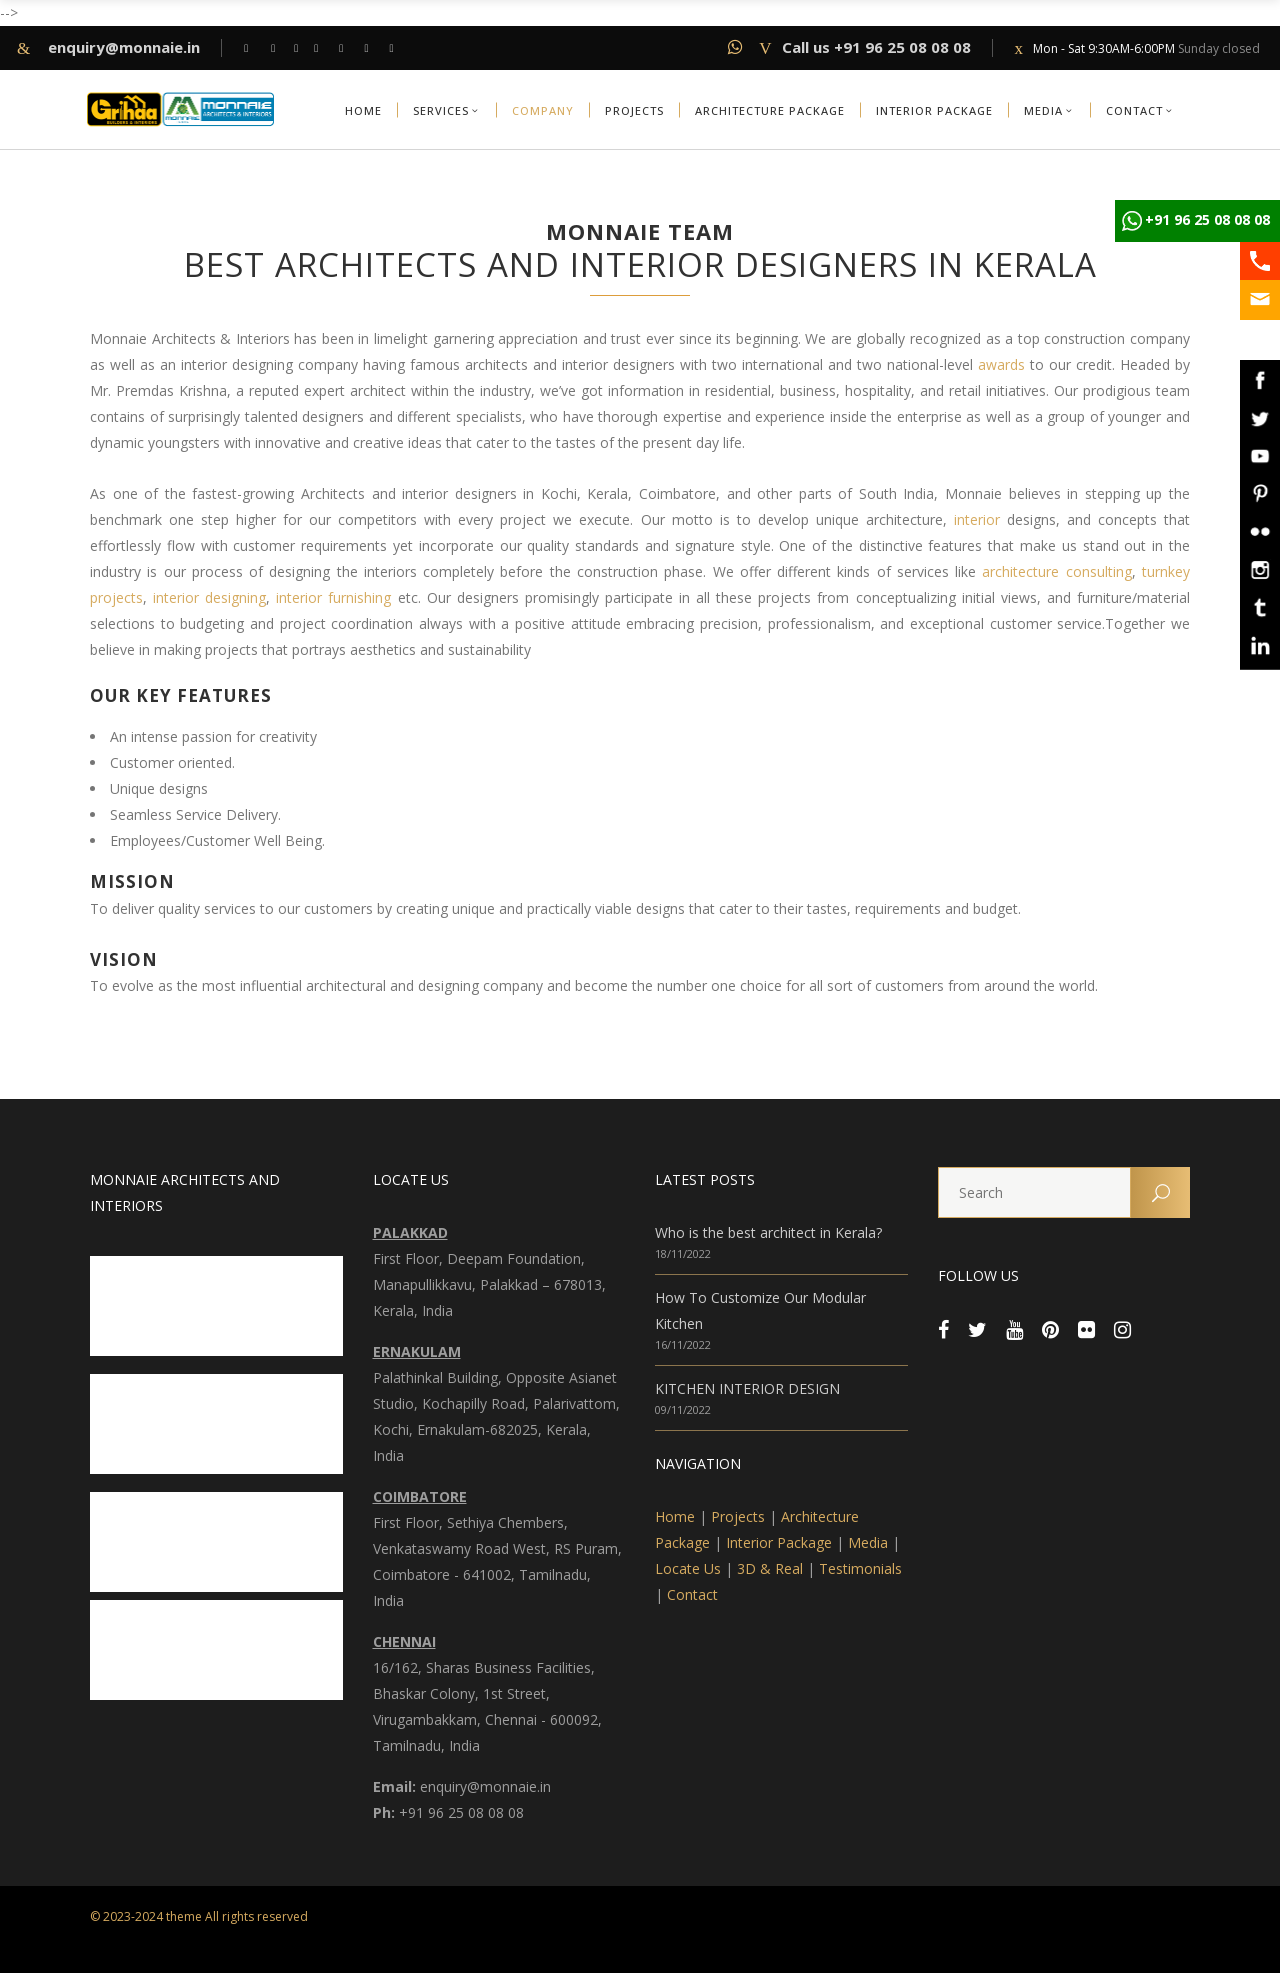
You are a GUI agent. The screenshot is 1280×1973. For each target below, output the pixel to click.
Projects (738, 1516)
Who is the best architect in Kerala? (768, 1232)
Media (868, 1542)
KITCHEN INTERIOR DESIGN (747, 1388)
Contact (692, 1594)
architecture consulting (1056, 571)
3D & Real (770, 1568)
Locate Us (688, 1568)
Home (675, 1516)
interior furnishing (333, 597)
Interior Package (779, 1542)
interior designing (209, 597)
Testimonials (860, 1568)
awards (1001, 364)
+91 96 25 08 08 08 (1207, 219)
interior (973, 519)
